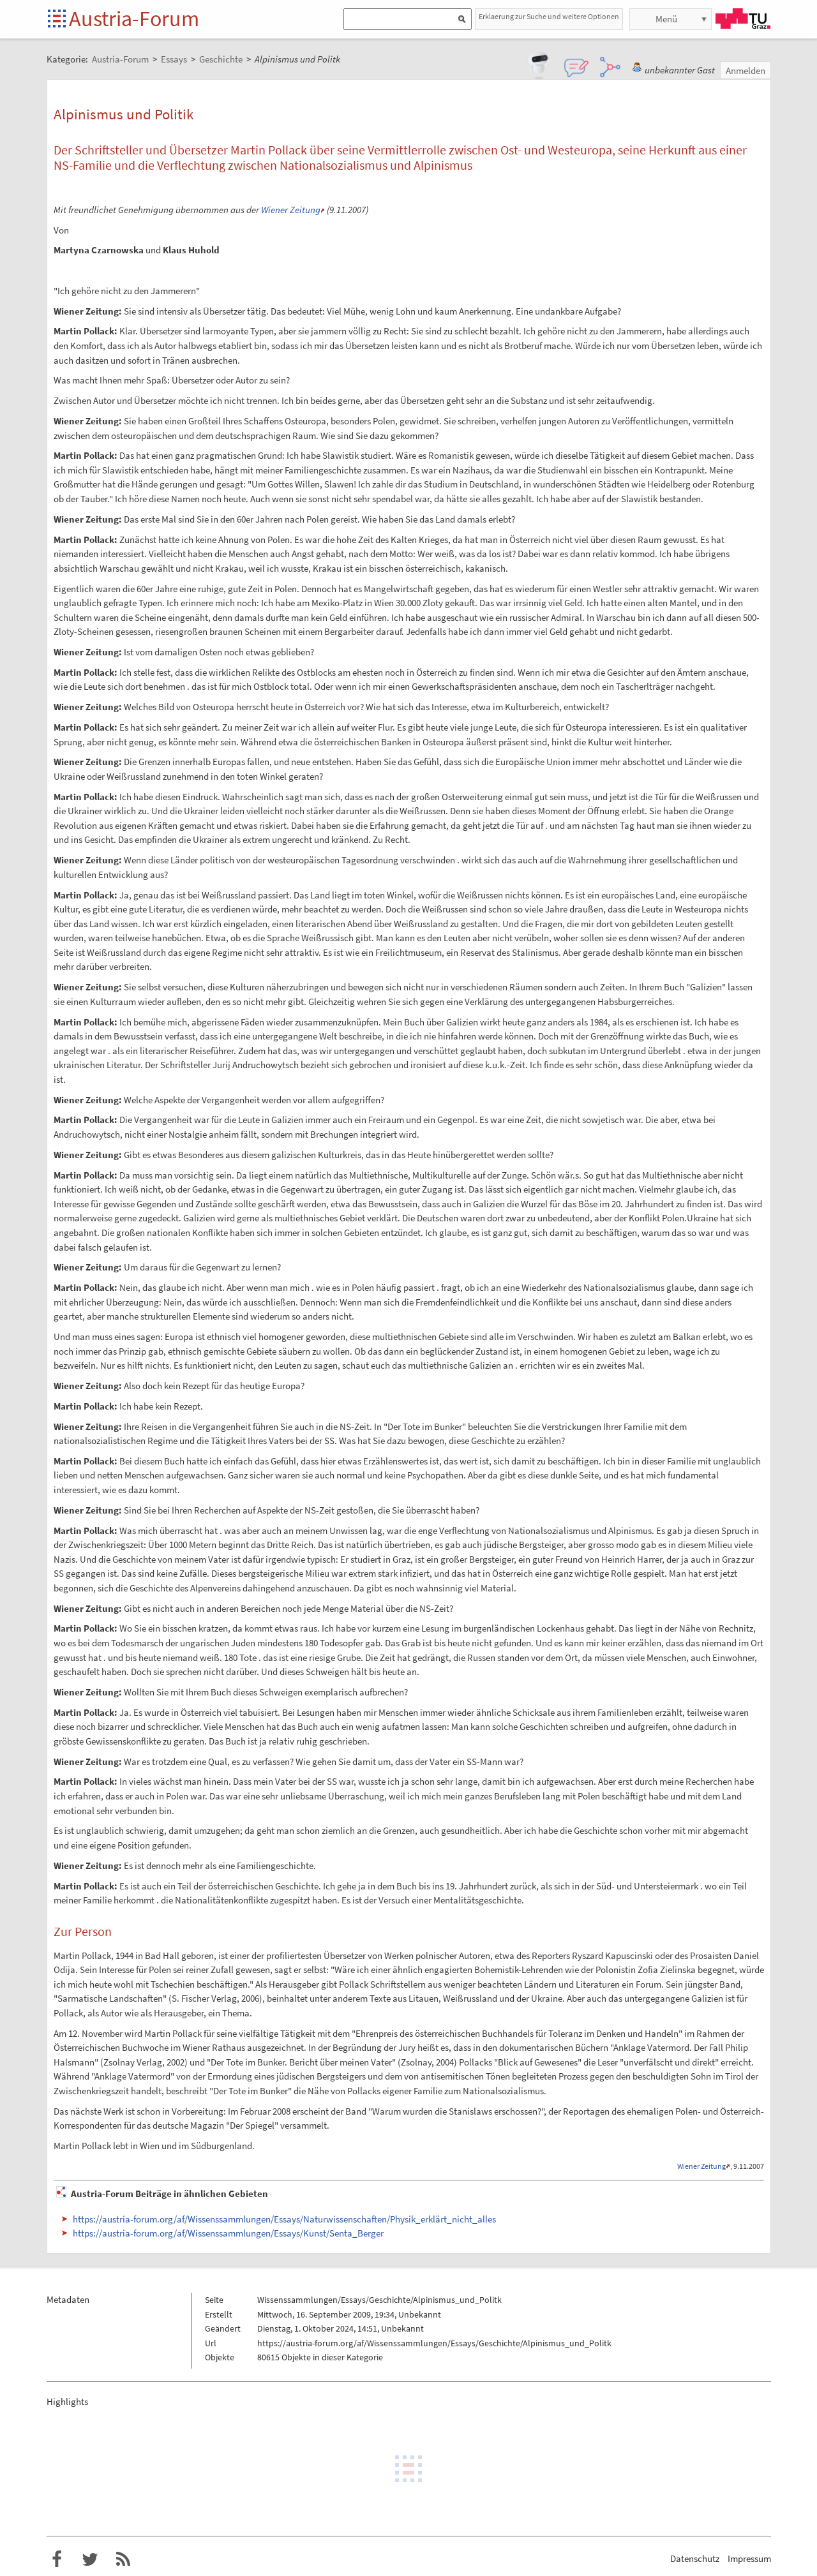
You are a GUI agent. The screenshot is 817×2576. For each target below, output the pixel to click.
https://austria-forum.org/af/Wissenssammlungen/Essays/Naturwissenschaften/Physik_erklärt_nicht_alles (284, 2219)
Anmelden (745, 70)
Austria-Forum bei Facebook (57, 2559)
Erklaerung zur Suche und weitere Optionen (549, 16)
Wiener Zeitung (290, 210)
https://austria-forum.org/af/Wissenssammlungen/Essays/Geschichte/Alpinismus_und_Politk (434, 2343)
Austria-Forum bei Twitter (90, 2559)
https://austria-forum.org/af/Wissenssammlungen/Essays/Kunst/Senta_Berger (228, 2233)
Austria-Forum (134, 18)
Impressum (749, 2558)
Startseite (58, 19)
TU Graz (743, 18)
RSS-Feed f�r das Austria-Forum (123, 2559)
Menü (666, 19)
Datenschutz (694, 2558)
